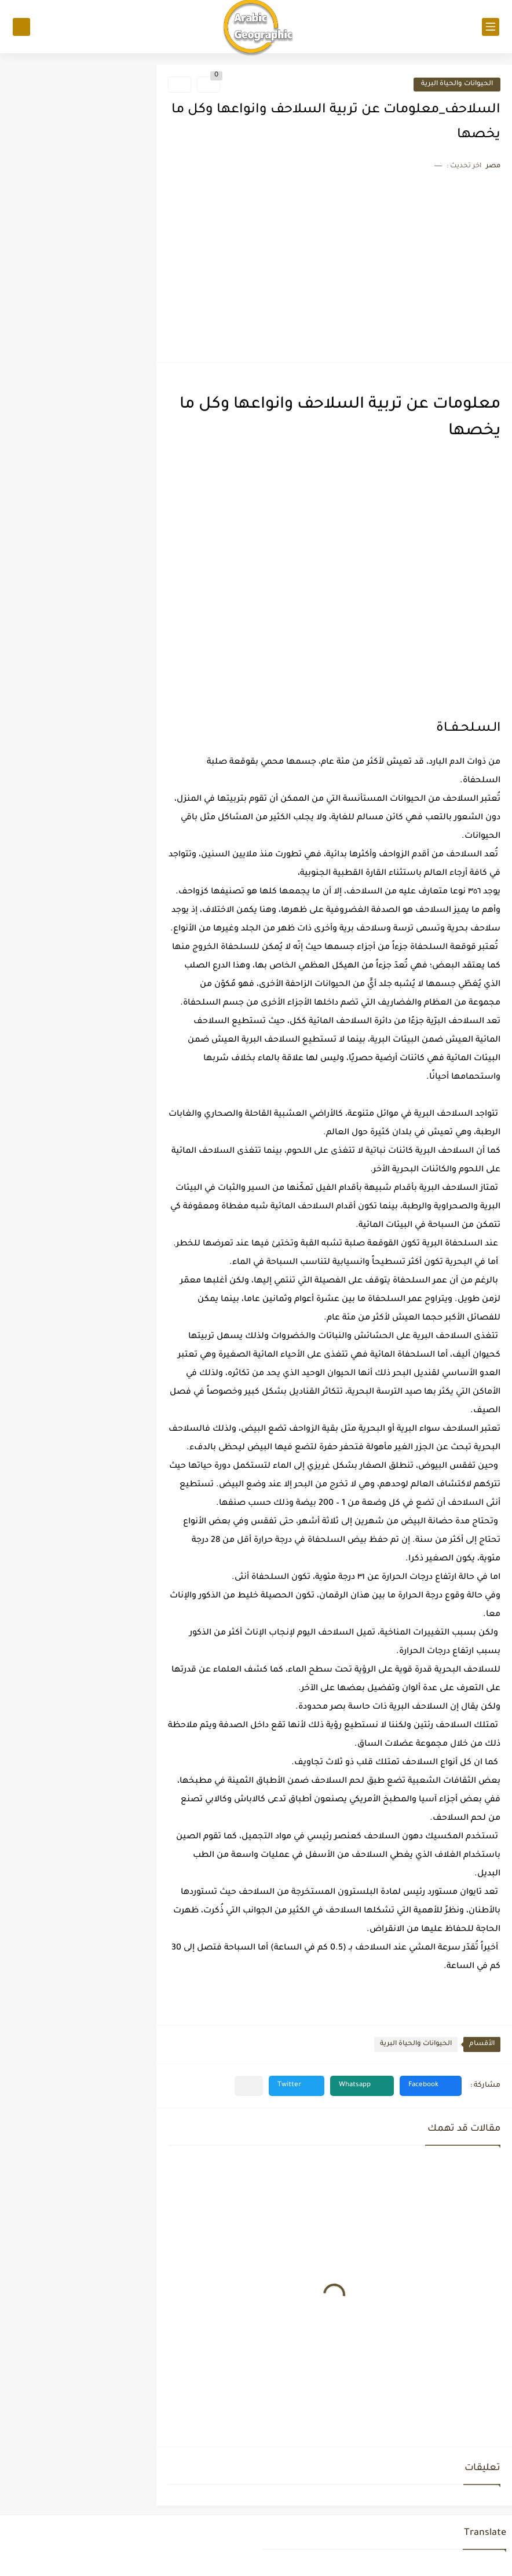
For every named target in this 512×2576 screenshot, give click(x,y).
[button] (431, 2086)
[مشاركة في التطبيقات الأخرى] (249, 2086)
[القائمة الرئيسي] (490, 27)
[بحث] (21, 27)
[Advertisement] (334, 264)
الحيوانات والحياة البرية (457, 84)
